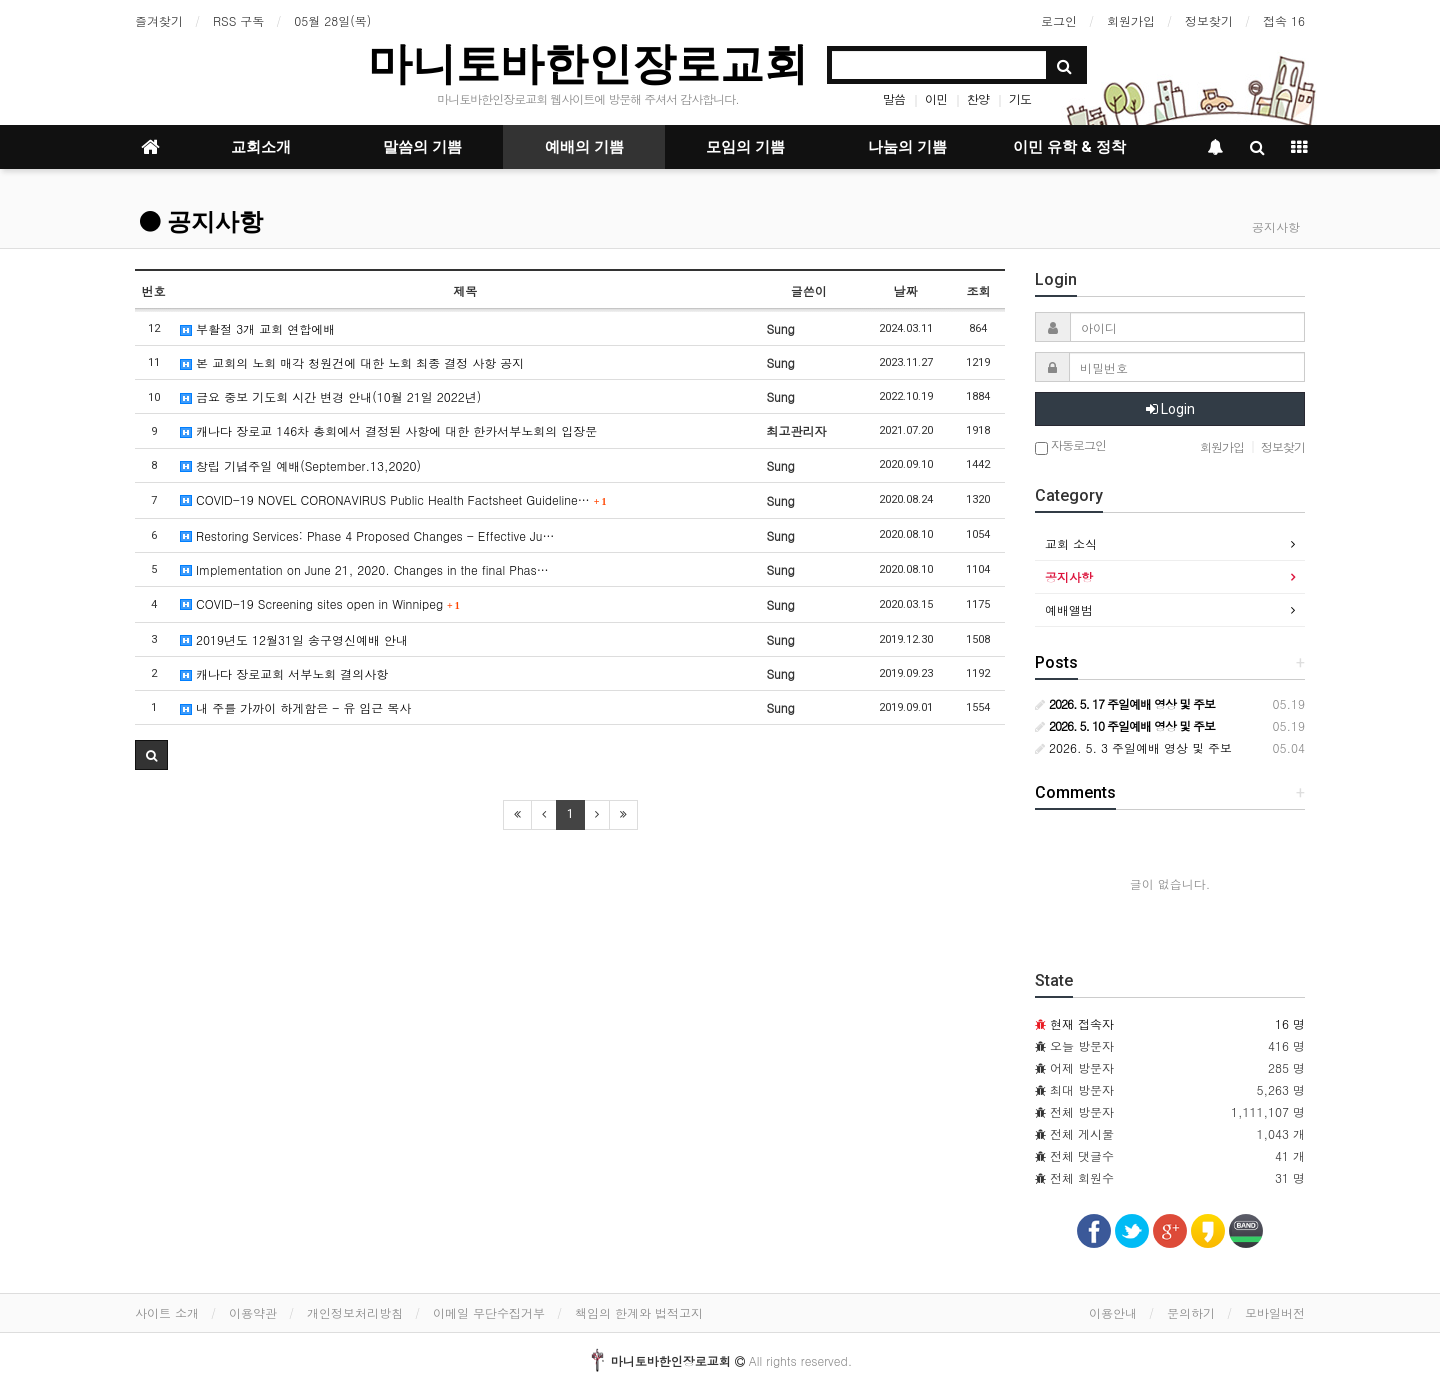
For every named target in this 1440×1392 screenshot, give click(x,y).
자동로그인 (1070, 446)
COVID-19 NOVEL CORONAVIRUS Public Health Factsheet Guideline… (393, 499)
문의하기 (1191, 1312)
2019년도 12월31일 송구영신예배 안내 (294, 639)
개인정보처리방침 (355, 1312)
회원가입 (1131, 20)
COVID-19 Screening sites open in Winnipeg (320, 603)
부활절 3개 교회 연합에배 (257, 328)
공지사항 (201, 222)
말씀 (894, 98)
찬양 (978, 98)
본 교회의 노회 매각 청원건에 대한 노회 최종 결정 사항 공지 (352, 362)
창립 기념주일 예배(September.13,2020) (300, 465)
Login (1170, 409)
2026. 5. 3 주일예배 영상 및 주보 (1133, 747)
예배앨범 (1069, 609)
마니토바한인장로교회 (588, 63)
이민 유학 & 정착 (1069, 147)
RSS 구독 (238, 20)
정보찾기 (1209, 20)
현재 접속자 (1082, 1023)
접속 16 (1284, 20)
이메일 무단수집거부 (489, 1312)
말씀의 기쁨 (422, 147)
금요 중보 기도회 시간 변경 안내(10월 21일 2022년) (330, 396)
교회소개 (261, 147)
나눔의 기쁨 (907, 147)
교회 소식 (1071, 543)
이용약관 (253, 1312)
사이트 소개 (167, 1312)
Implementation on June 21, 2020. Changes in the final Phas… (364, 569)
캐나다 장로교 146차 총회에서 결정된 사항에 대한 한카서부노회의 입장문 (388, 430)
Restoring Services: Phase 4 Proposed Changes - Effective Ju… (367, 535)
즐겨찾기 (159, 20)
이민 (936, 98)
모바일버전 (1275, 1312)
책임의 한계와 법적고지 (639, 1312)
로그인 (1059, 20)
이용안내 (1113, 1312)
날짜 (906, 290)
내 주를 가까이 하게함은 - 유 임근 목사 (295, 707)
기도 (1020, 98)
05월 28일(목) (332, 20)
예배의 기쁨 (584, 147)
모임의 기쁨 (745, 147)
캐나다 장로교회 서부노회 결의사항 (284, 673)
